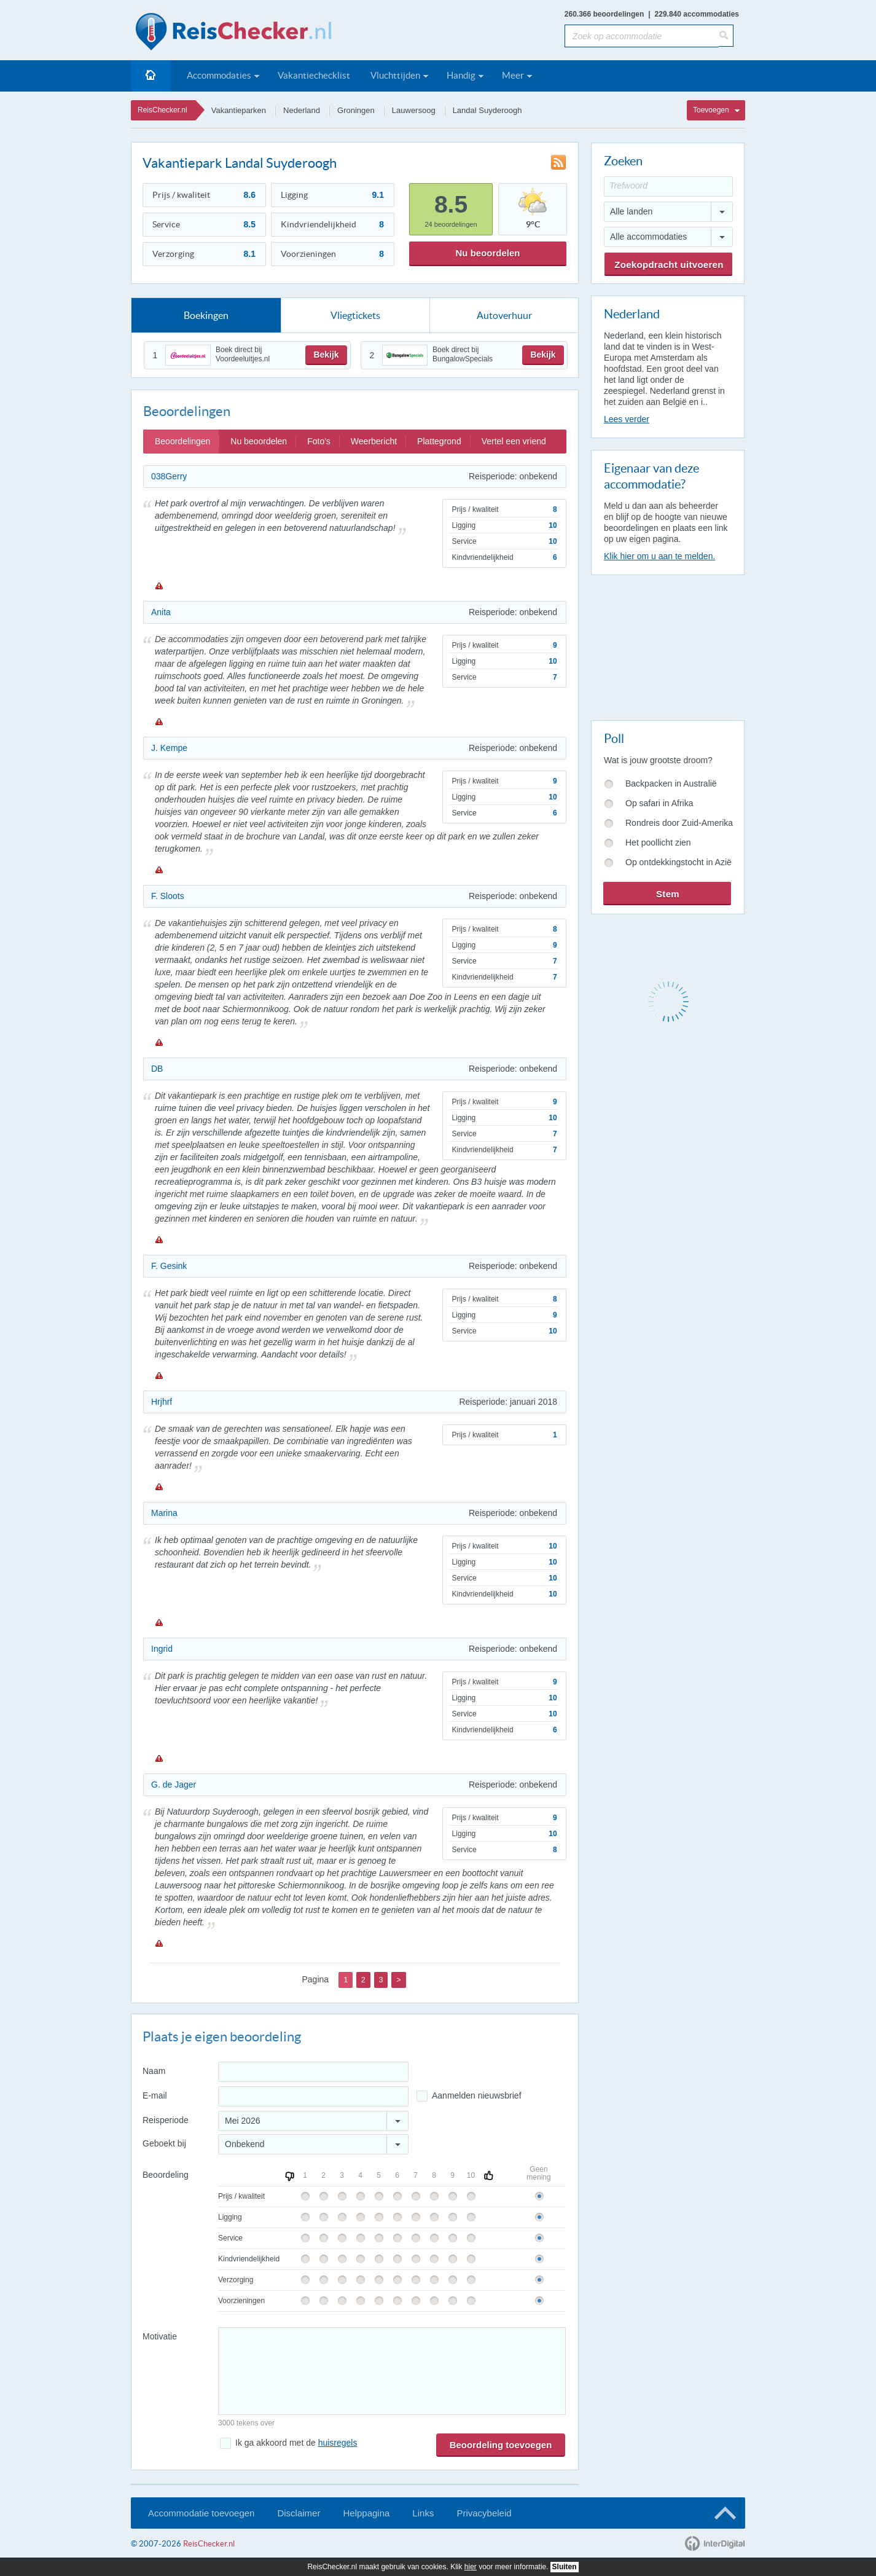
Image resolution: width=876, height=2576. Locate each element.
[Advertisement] (667, 645)
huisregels (338, 2443)
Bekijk (325, 354)
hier (470, 2566)
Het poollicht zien (658, 842)
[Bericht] (392, 2371)
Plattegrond (439, 441)
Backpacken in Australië (671, 783)
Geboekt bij (164, 2143)
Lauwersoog (414, 110)
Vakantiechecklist (314, 75)
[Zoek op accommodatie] (642, 36)
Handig (461, 75)
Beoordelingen (182, 441)
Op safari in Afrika (659, 803)
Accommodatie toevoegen (201, 2513)
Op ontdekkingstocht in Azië (678, 862)
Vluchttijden (395, 75)
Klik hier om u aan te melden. (659, 556)
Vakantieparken (238, 110)
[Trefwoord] (668, 186)
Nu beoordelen (487, 253)
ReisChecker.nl (162, 110)
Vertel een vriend (514, 441)
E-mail (155, 2095)
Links (423, 2513)
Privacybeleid (483, 2513)
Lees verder (626, 419)
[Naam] (313, 2072)
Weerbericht (374, 441)
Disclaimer (298, 2513)
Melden (158, 585)
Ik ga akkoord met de (296, 2443)
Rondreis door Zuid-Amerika (679, 823)
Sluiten (564, 2566)
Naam (154, 2071)
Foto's (318, 441)
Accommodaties (219, 75)
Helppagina (366, 2513)
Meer (513, 75)
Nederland (301, 110)
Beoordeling (166, 2175)
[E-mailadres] (313, 2096)
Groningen (356, 110)
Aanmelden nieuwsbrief (477, 2095)
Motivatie (160, 2336)
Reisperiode (166, 2120)
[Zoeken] (726, 36)
